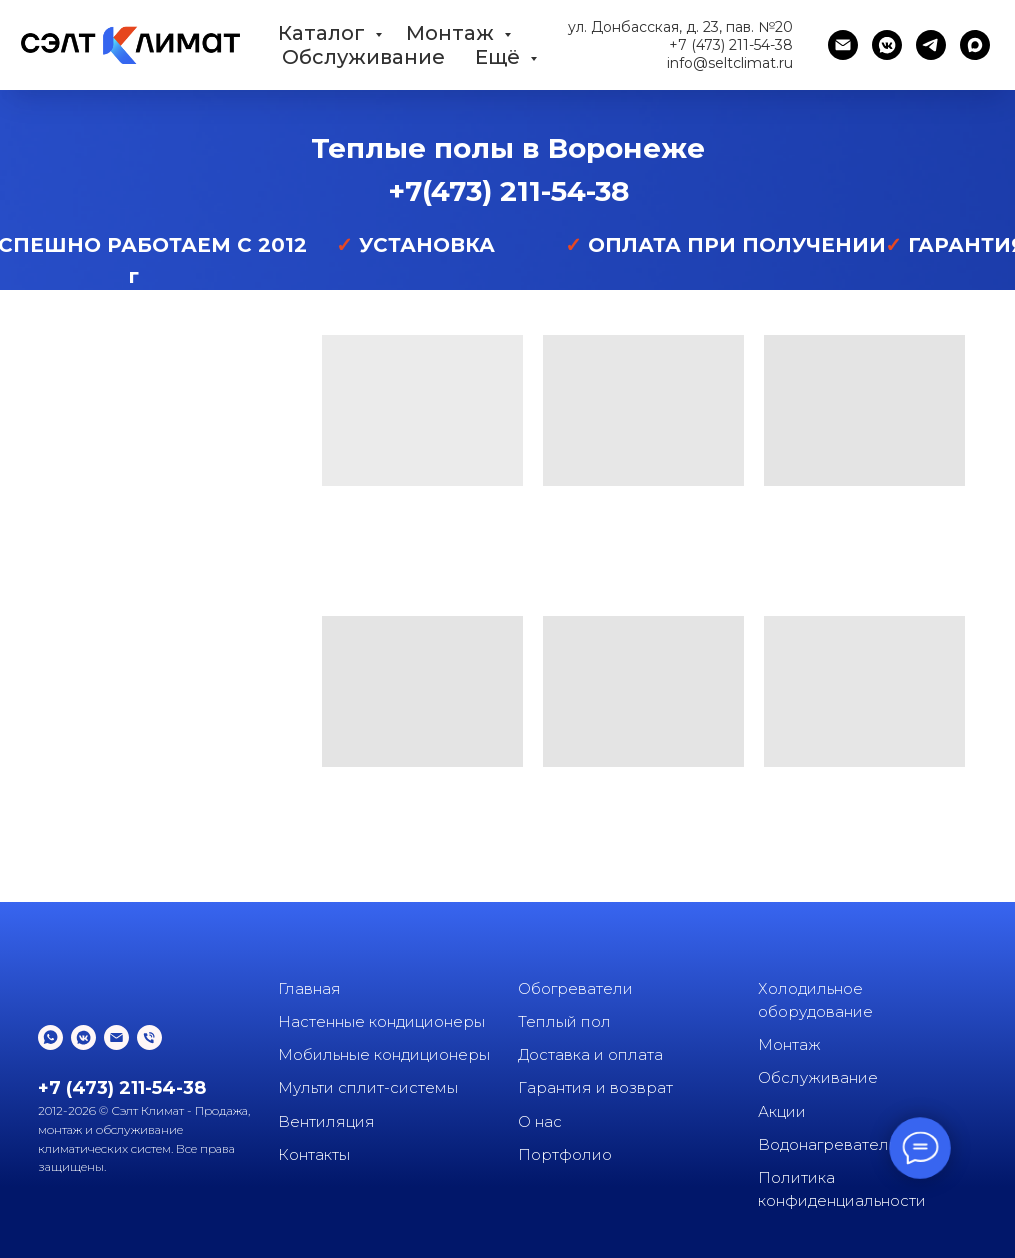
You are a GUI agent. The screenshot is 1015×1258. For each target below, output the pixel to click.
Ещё (500, 57)
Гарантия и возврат (595, 1087)
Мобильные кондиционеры (384, 1054)
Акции (782, 1111)
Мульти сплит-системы (368, 1087)
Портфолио (565, 1154)
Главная (309, 988)
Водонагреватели (828, 1144)
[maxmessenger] (975, 45)
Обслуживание (363, 57)
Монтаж (452, 33)
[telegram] (931, 45)
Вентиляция (326, 1121)
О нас (540, 1121)
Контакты (314, 1154)
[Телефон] (149, 1037)
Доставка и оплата (590, 1054)
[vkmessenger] (887, 45)
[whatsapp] (50, 1037)
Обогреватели (575, 988)
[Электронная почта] (843, 45)
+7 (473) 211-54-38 (731, 45)
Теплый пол (564, 1021)
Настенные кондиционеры (381, 1021)
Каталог (324, 33)
